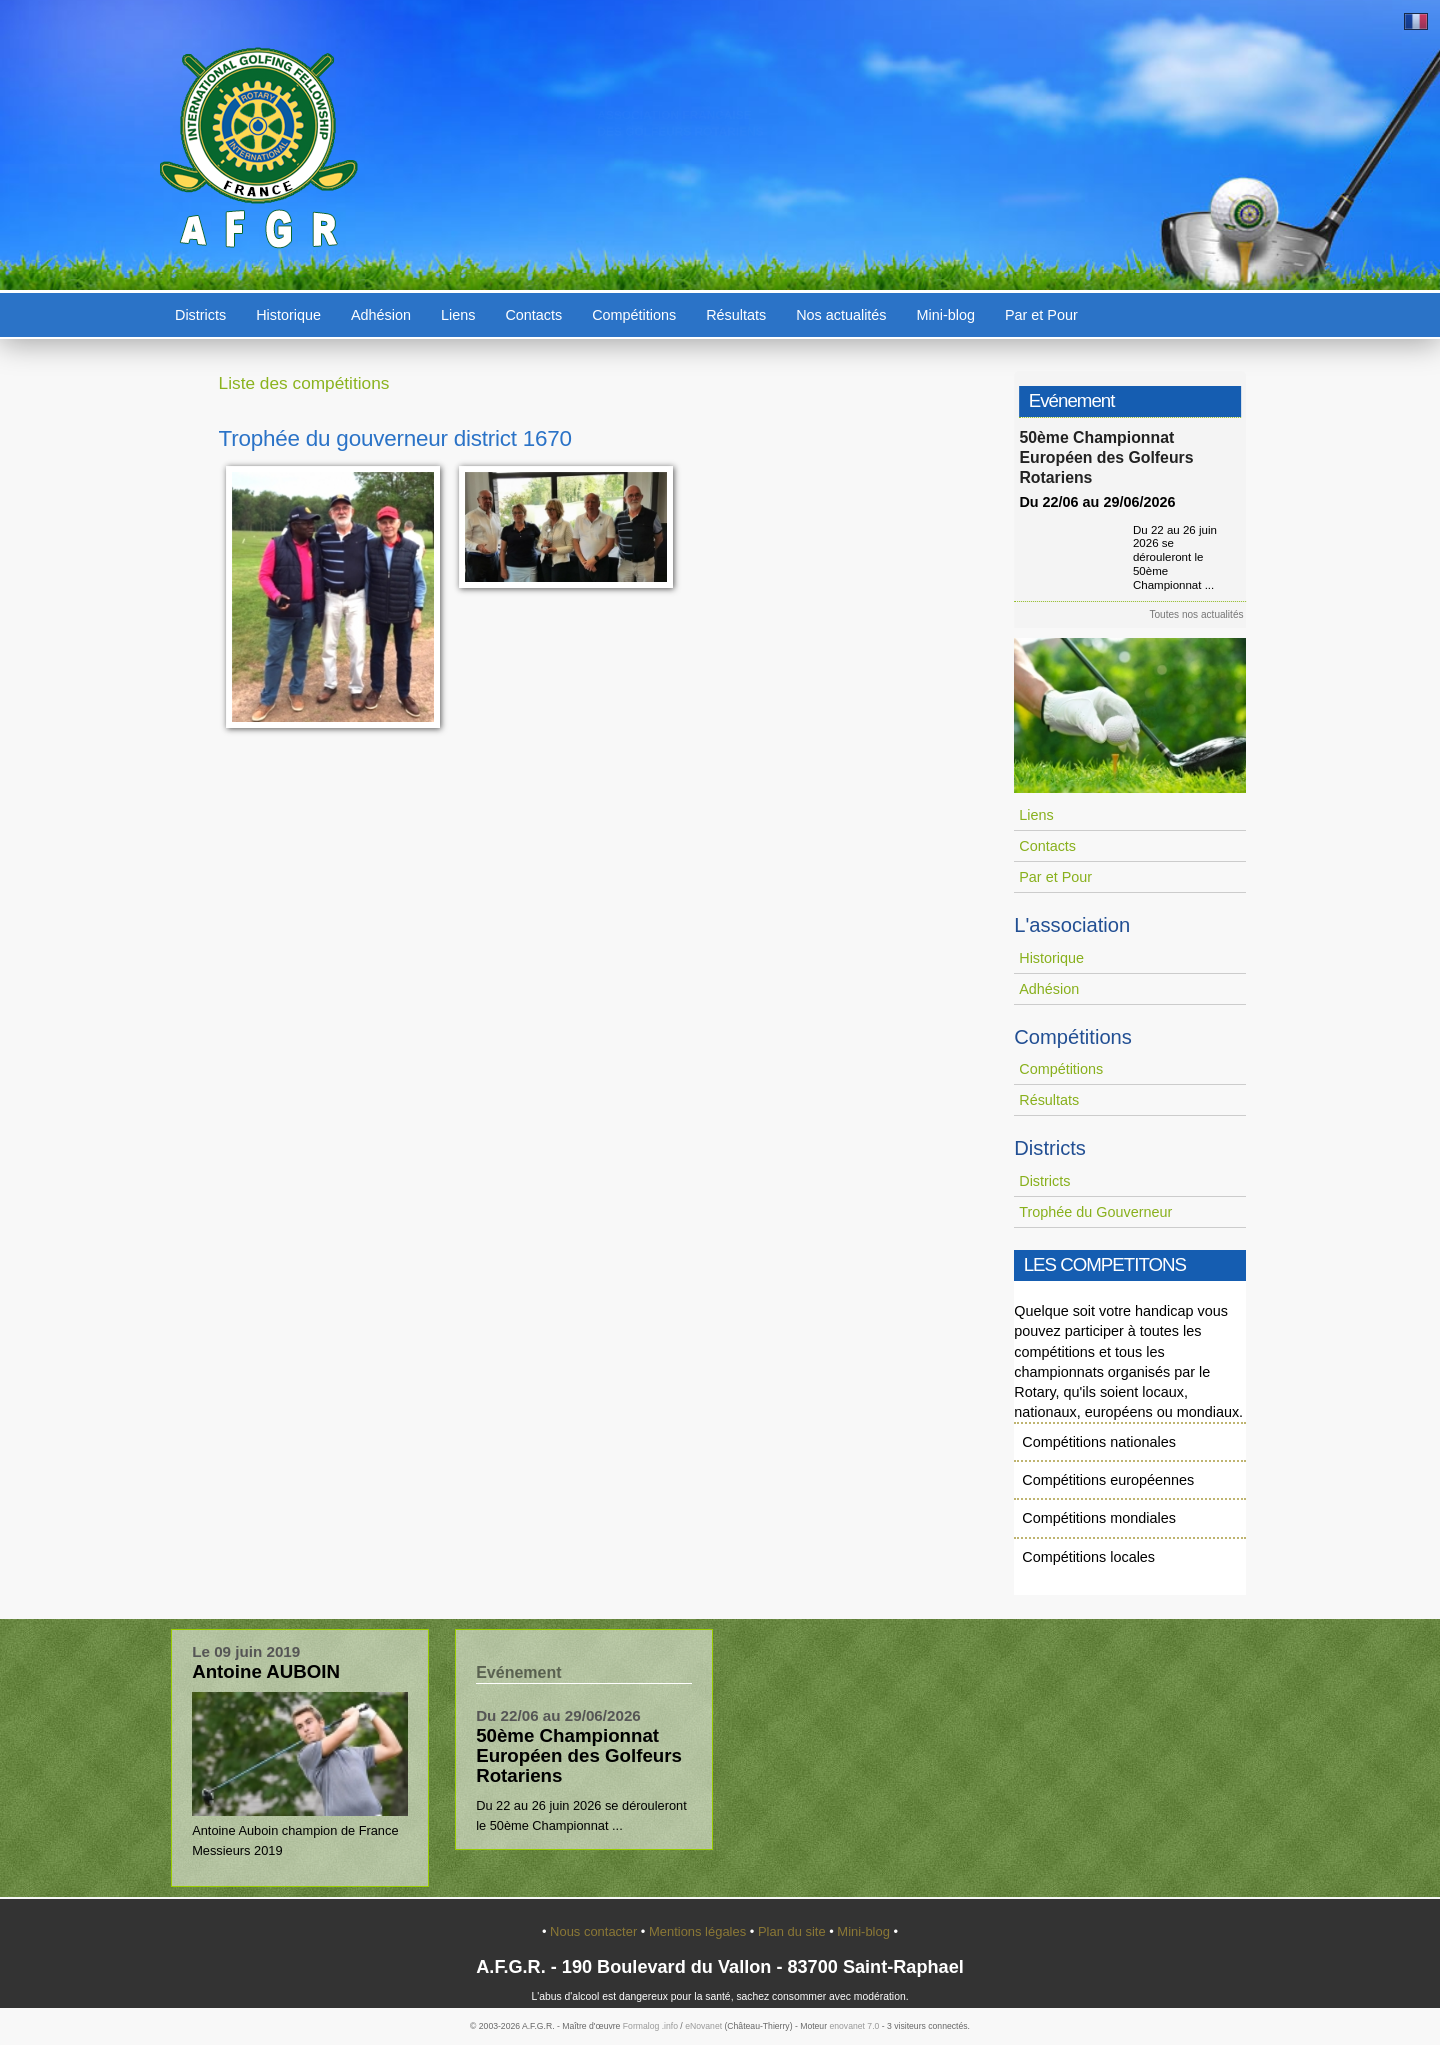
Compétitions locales (1088, 1557)
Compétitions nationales (1099, 1442)
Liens (458, 315)
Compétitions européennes (1108, 1480)
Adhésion (381, 315)
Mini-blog (946, 315)
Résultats (736, 315)
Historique (288, 315)
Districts (200, 315)
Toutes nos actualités (1203, 614)
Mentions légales (699, 1931)
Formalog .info (650, 2026)
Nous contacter (595, 1931)
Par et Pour (1041, 315)
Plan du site (793, 1931)
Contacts (533, 315)
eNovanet (703, 2026)
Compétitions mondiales (1099, 1518)
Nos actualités (841, 315)
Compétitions (634, 315)
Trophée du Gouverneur (1095, 1212)
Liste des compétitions (304, 383)
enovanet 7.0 (854, 2026)
